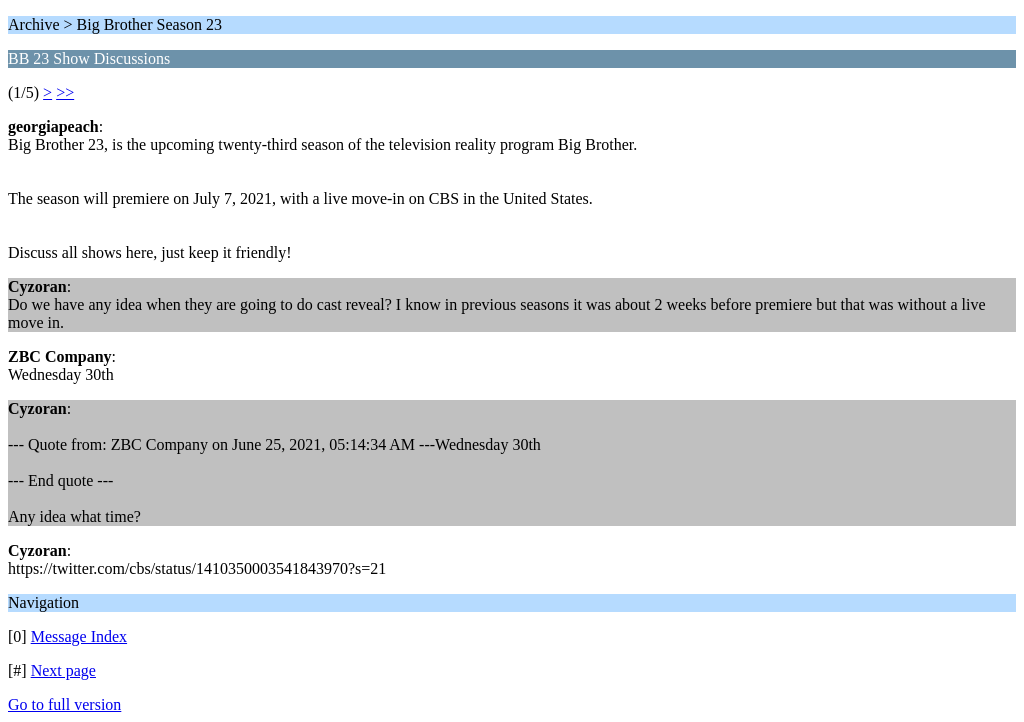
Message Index (79, 636)
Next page (63, 670)
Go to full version (64, 704)
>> (65, 92)
